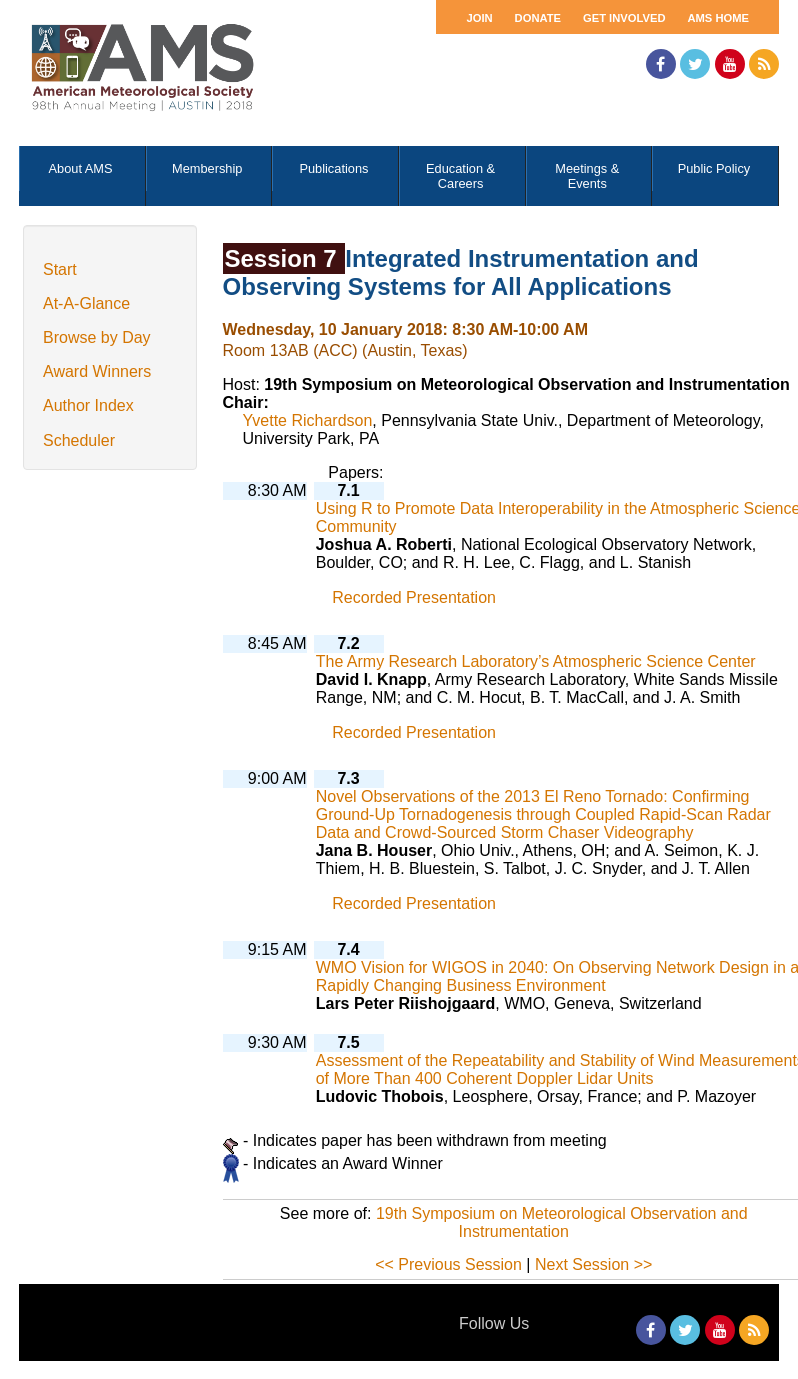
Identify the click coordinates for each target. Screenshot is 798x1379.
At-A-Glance (86, 303)
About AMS (81, 168)
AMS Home (718, 18)
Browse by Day (97, 337)
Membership (207, 168)
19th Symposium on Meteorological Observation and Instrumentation (562, 1222)
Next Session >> (593, 1264)
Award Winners (97, 371)
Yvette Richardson (308, 420)
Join (479, 18)
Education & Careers (460, 176)
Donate (538, 18)
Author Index (88, 405)
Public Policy (714, 168)
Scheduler (79, 440)
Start (60, 269)
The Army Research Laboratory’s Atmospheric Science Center (536, 661)
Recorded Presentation (414, 597)
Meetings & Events (587, 176)
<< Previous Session (448, 1264)
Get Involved (624, 18)
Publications (333, 168)
